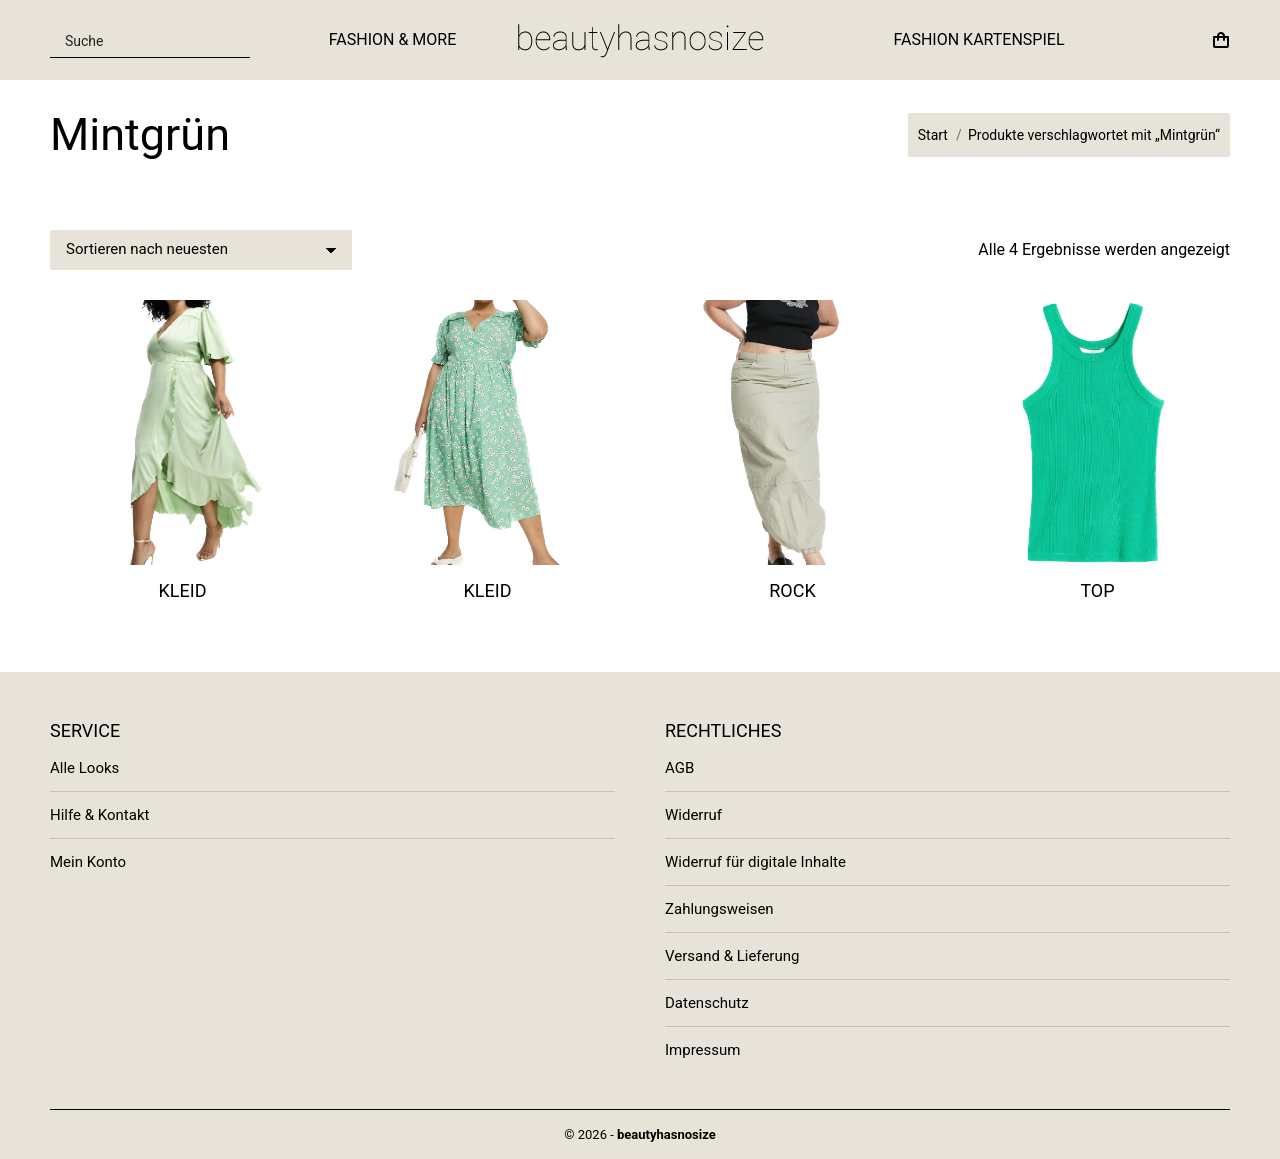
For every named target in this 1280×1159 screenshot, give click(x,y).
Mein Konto (88, 862)
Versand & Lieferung (732, 956)
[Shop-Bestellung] (201, 250)
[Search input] (138, 40)
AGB (679, 768)
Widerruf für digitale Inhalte (755, 862)
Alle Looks (84, 768)
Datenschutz (707, 1003)
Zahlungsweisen (719, 909)
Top (1097, 590)
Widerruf (693, 815)
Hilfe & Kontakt (99, 815)
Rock (792, 590)
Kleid (183, 590)
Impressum (702, 1050)
